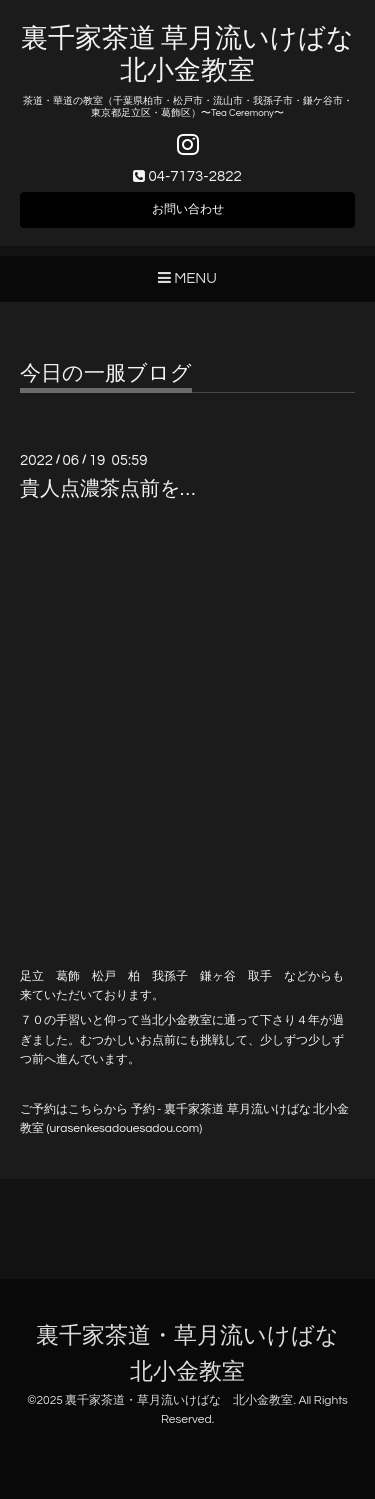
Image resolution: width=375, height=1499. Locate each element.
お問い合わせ (188, 209)
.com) (187, 1128)
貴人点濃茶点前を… (107, 489)
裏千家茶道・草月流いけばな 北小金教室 (179, 1400)
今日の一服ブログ (106, 373)
